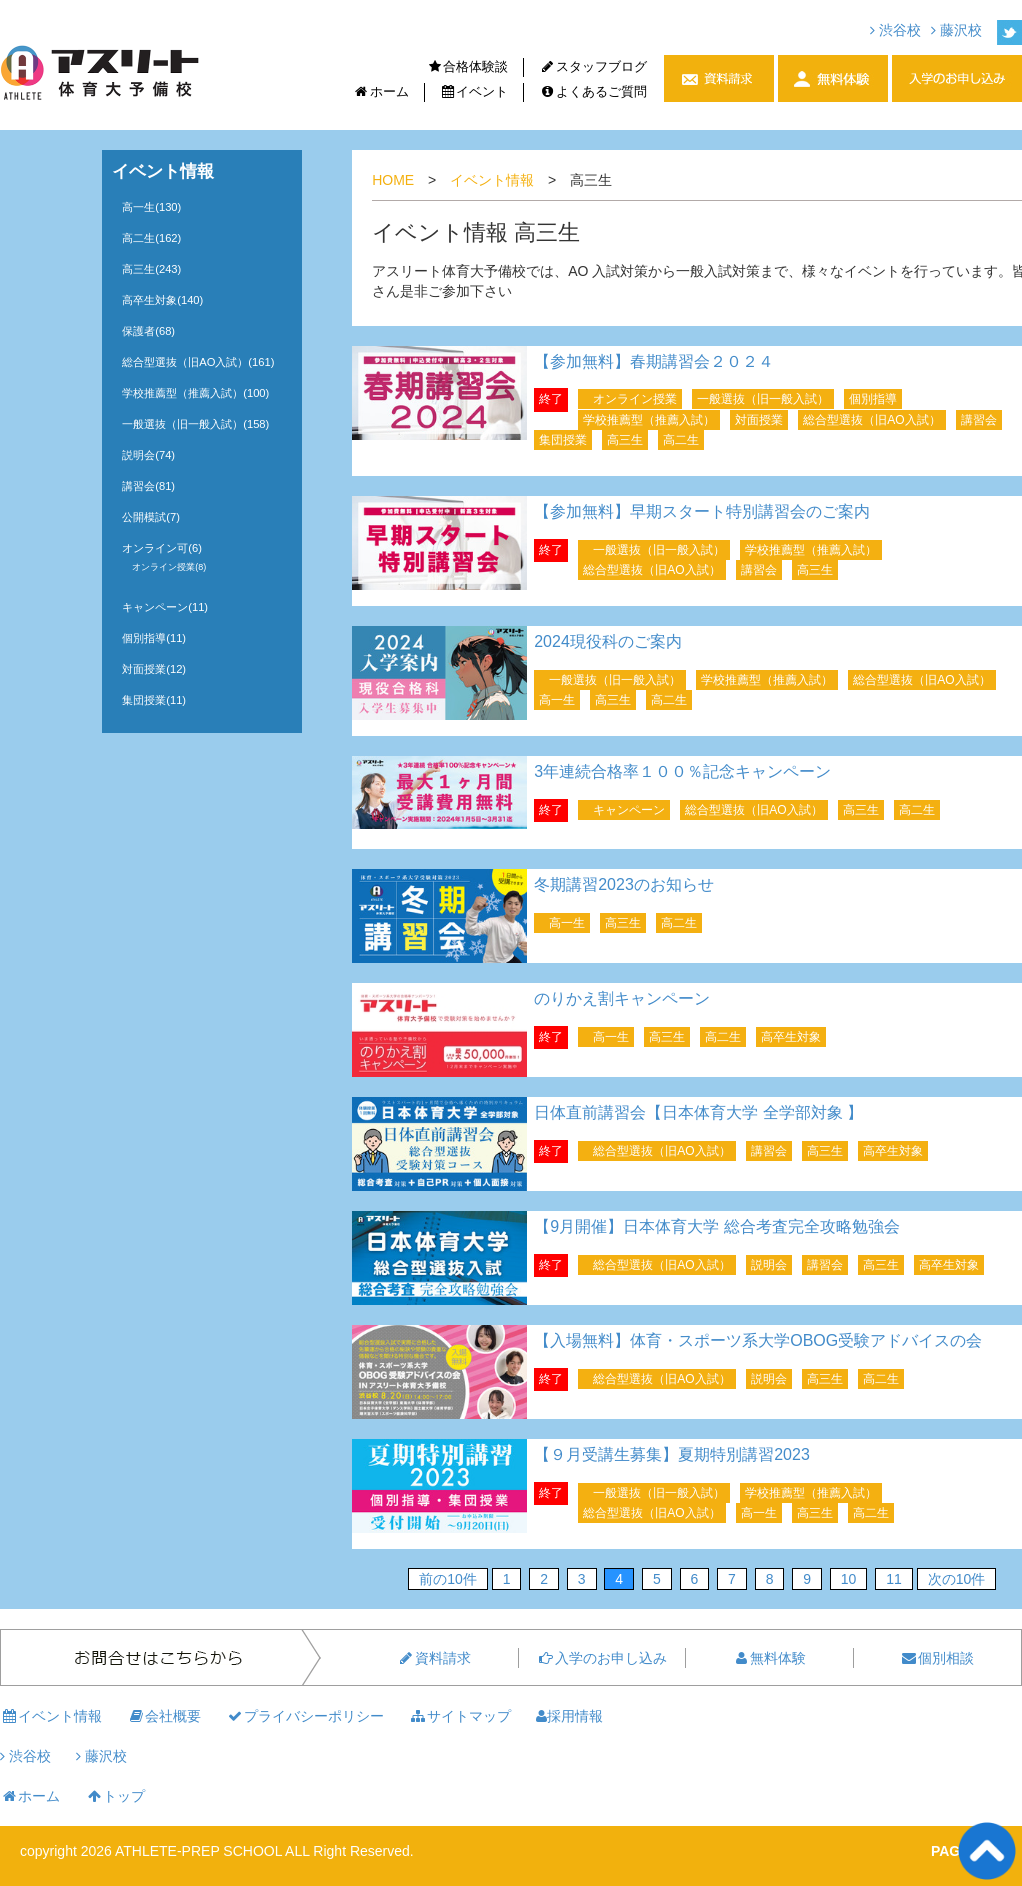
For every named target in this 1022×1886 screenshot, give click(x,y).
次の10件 (957, 1579)
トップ (115, 1796)
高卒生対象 (791, 1037)
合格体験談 (468, 66)
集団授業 (563, 440)
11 (894, 1579)
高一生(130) (151, 207)
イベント (474, 91)
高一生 (557, 700)
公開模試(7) (151, 517)
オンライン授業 (635, 399)
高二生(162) (151, 238)
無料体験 (769, 1658)
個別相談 (937, 1658)
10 (849, 1579)
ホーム (381, 91)
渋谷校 (895, 30)
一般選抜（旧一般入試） (763, 399)
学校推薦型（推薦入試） (649, 420)
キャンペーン (629, 810)
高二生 (681, 440)
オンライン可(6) (162, 548)
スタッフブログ (593, 66)
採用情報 (569, 1716)
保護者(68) (148, 331)
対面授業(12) (154, 669)
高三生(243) (151, 269)
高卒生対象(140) (162, 300)
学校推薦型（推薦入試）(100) (195, 393)
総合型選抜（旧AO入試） (871, 420)
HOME (393, 180)
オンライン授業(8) (169, 567)
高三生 (625, 440)
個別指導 (873, 399)
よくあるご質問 (593, 91)
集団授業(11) (154, 700)
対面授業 (759, 420)
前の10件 (448, 1579)
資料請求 (434, 1658)
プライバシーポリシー (305, 1716)
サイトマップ (460, 1716)
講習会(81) (148, 486)
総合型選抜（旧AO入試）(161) (198, 362)
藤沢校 (956, 30)
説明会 (769, 1265)
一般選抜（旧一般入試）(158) (195, 424)
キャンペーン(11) (165, 607)
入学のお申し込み (602, 1658)
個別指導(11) (154, 638)
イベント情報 (492, 180)
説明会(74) (148, 455)
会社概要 (164, 1716)
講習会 (979, 420)
